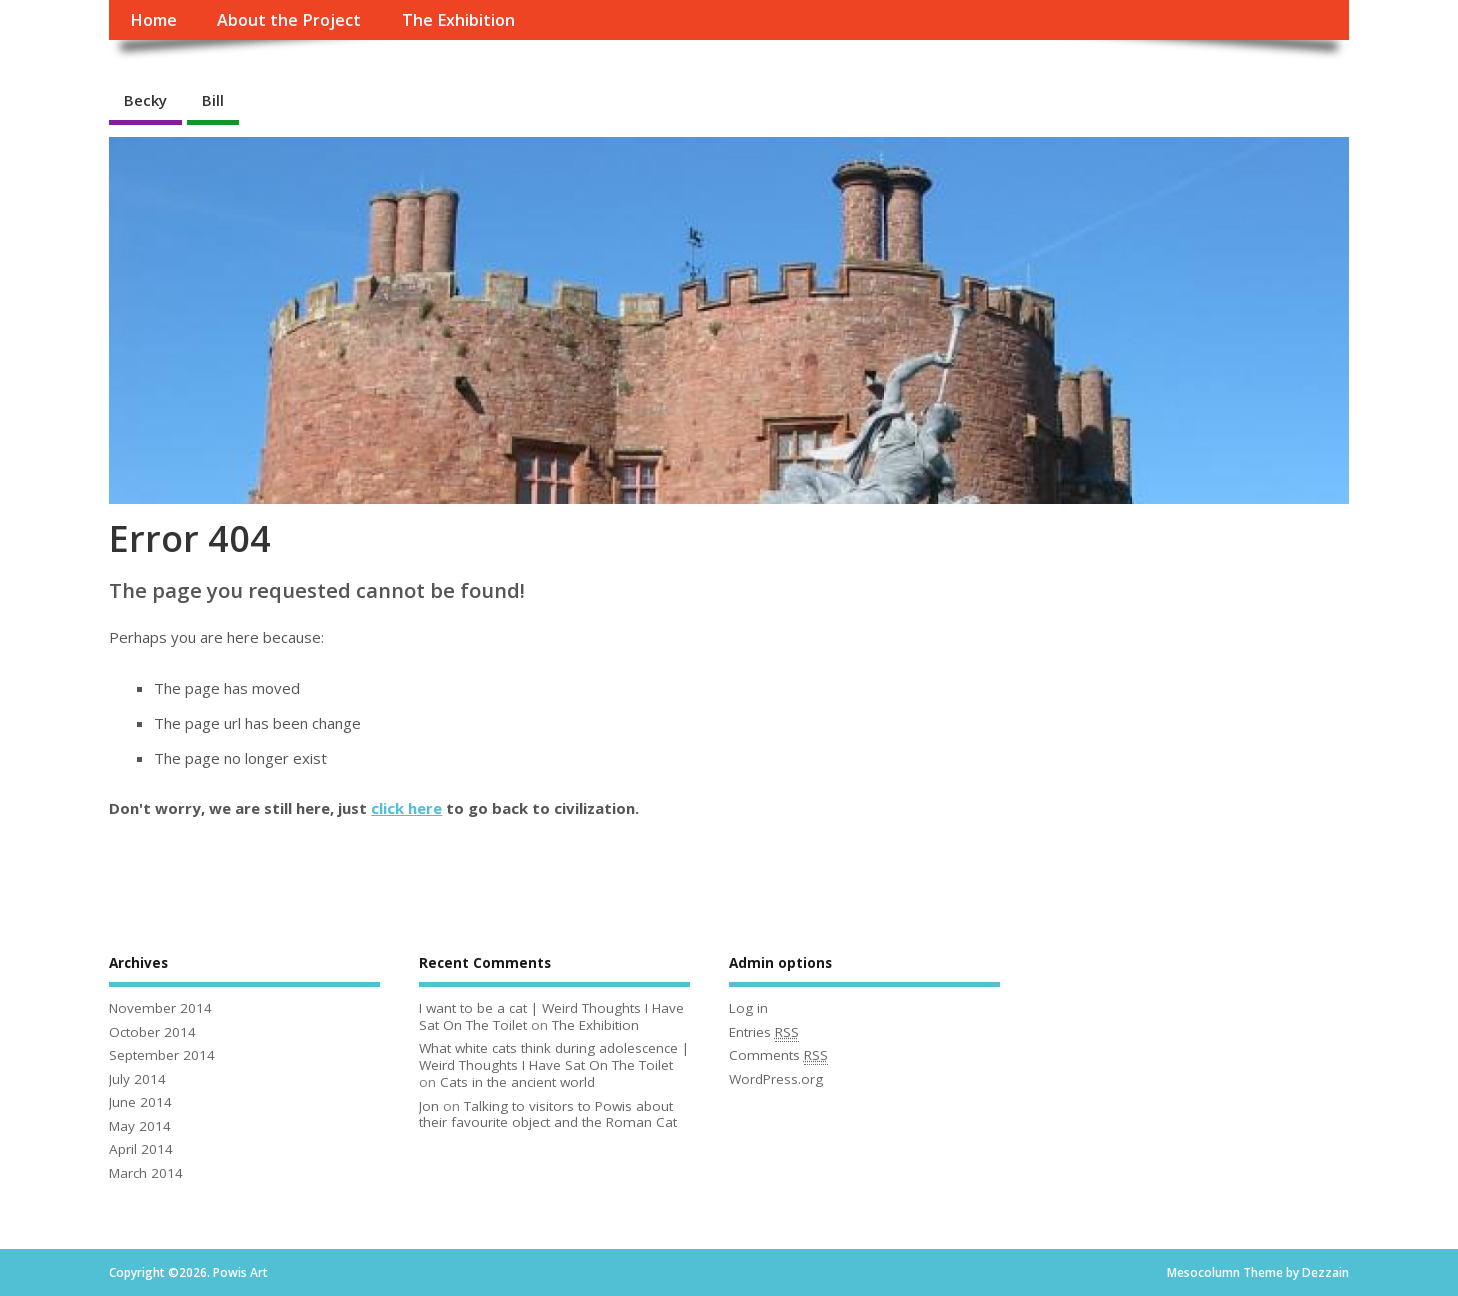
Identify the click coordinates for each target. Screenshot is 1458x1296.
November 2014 (160, 1008)
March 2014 (146, 1173)
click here (406, 808)
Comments (778, 1055)
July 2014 (137, 1079)
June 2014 (140, 1102)
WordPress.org (776, 1079)
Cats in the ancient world (517, 1082)
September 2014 (162, 1055)
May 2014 (140, 1126)
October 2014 (152, 1032)
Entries (764, 1032)
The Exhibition (458, 20)
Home (153, 20)
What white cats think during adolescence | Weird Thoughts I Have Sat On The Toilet (554, 1056)
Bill (213, 100)
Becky (145, 100)
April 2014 (141, 1149)
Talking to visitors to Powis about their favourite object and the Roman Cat (548, 1114)
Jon (429, 1106)
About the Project (289, 20)
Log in (748, 1008)
